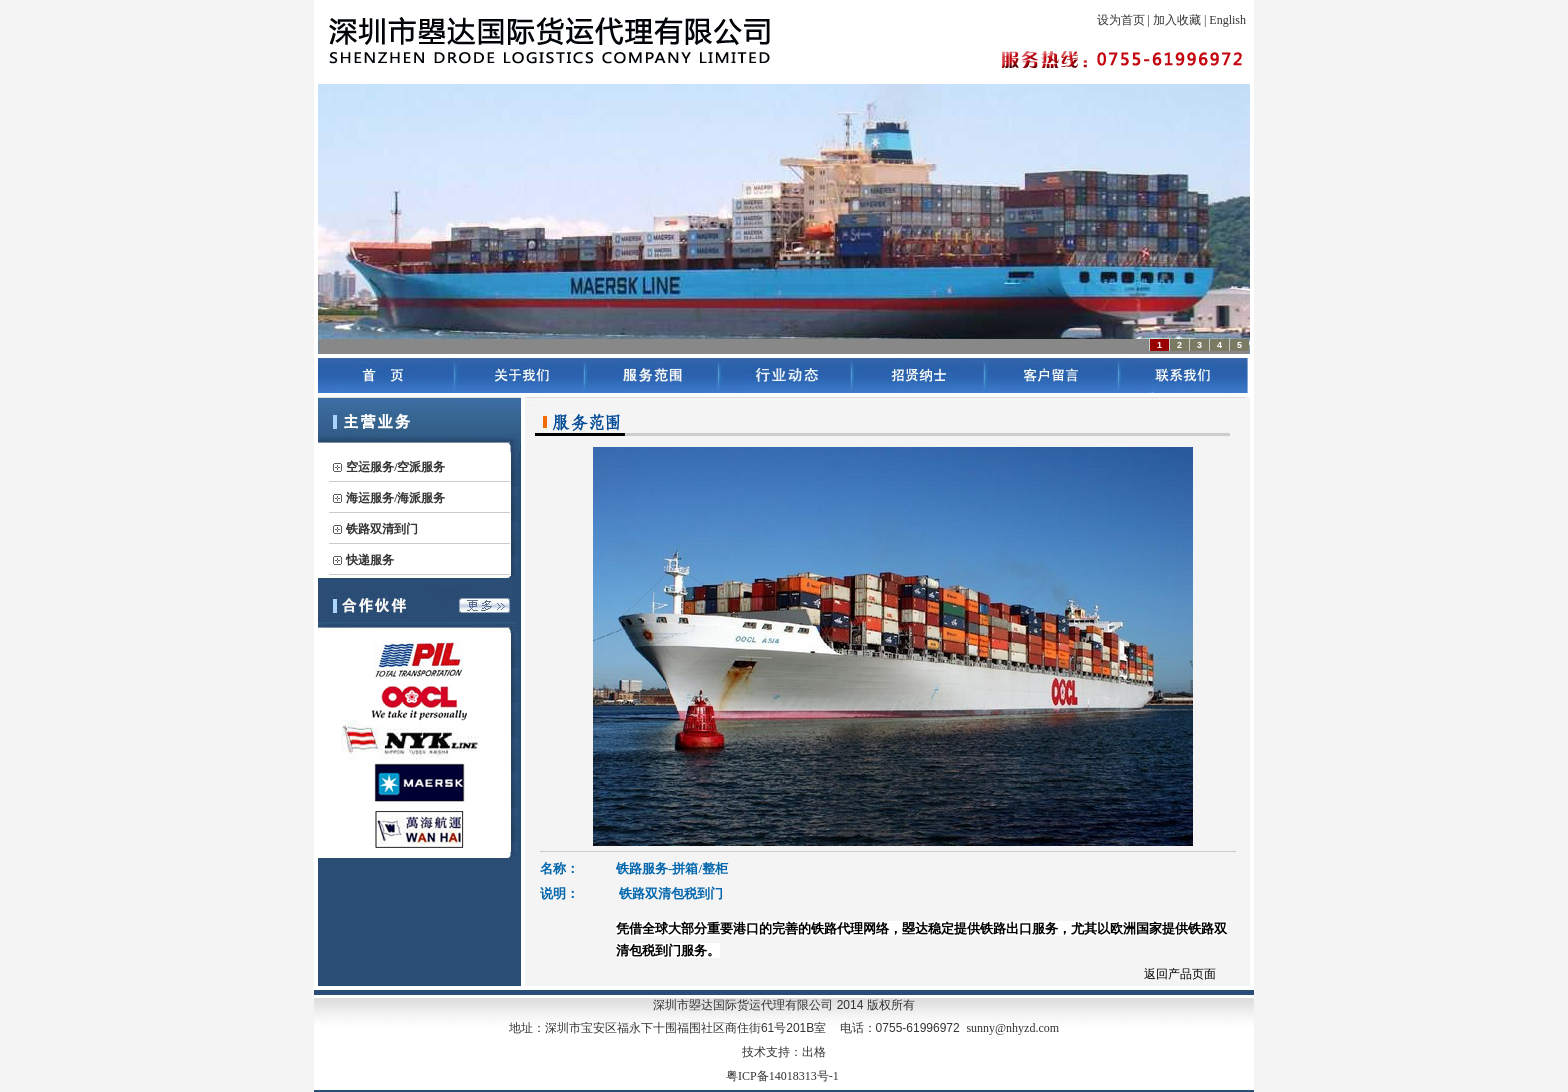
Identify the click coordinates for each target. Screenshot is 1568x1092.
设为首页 (1121, 20)
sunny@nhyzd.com (1012, 1028)
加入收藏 (1177, 20)
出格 (814, 1052)
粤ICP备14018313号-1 (782, 1076)
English (1227, 20)
